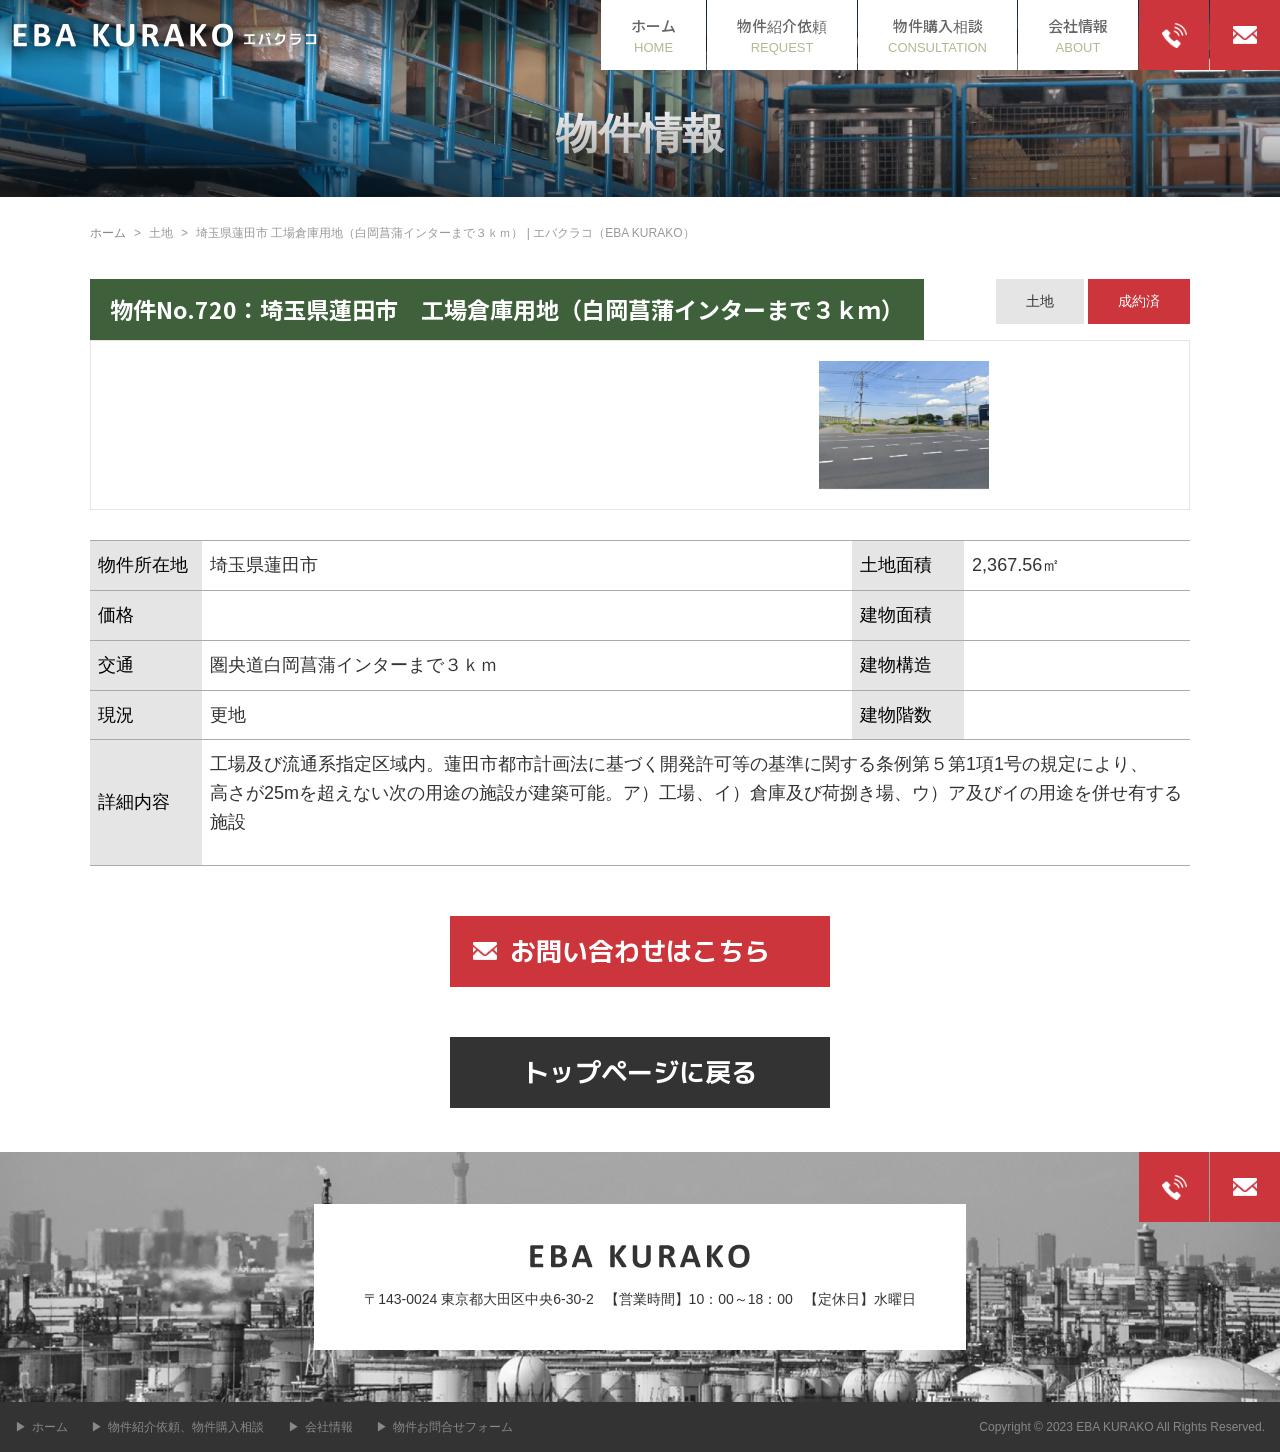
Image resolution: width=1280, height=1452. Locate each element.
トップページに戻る (640, 1072)
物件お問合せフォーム (453, 1427)
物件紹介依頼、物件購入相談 (186, 1427)
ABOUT (1078, 35)
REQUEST (782, 35)
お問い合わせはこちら (640, 951)
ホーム (108, 233)
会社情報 (329, 1427)
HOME (653, 35)
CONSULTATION (937, 35)
